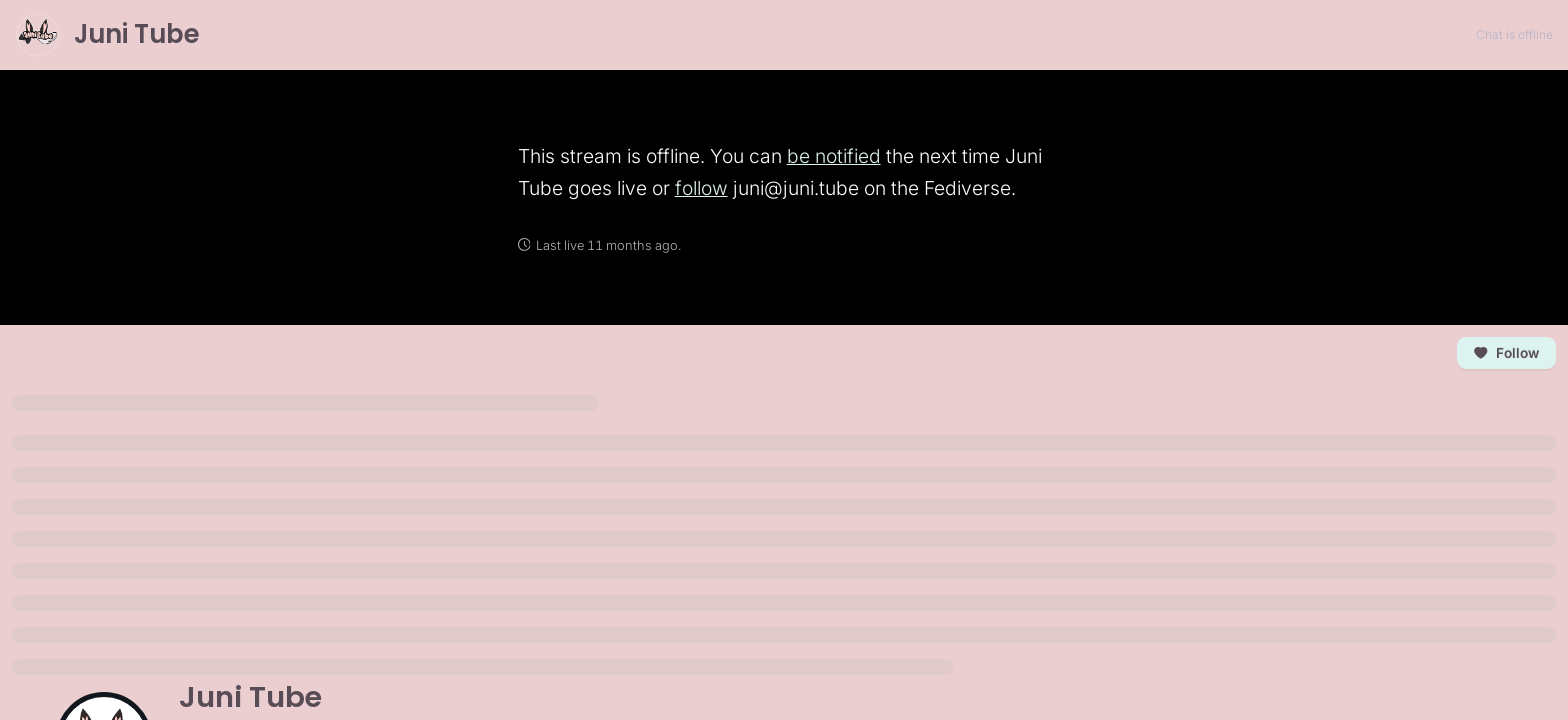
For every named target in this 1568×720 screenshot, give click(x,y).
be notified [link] (834, 156)
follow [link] (701, 188)
